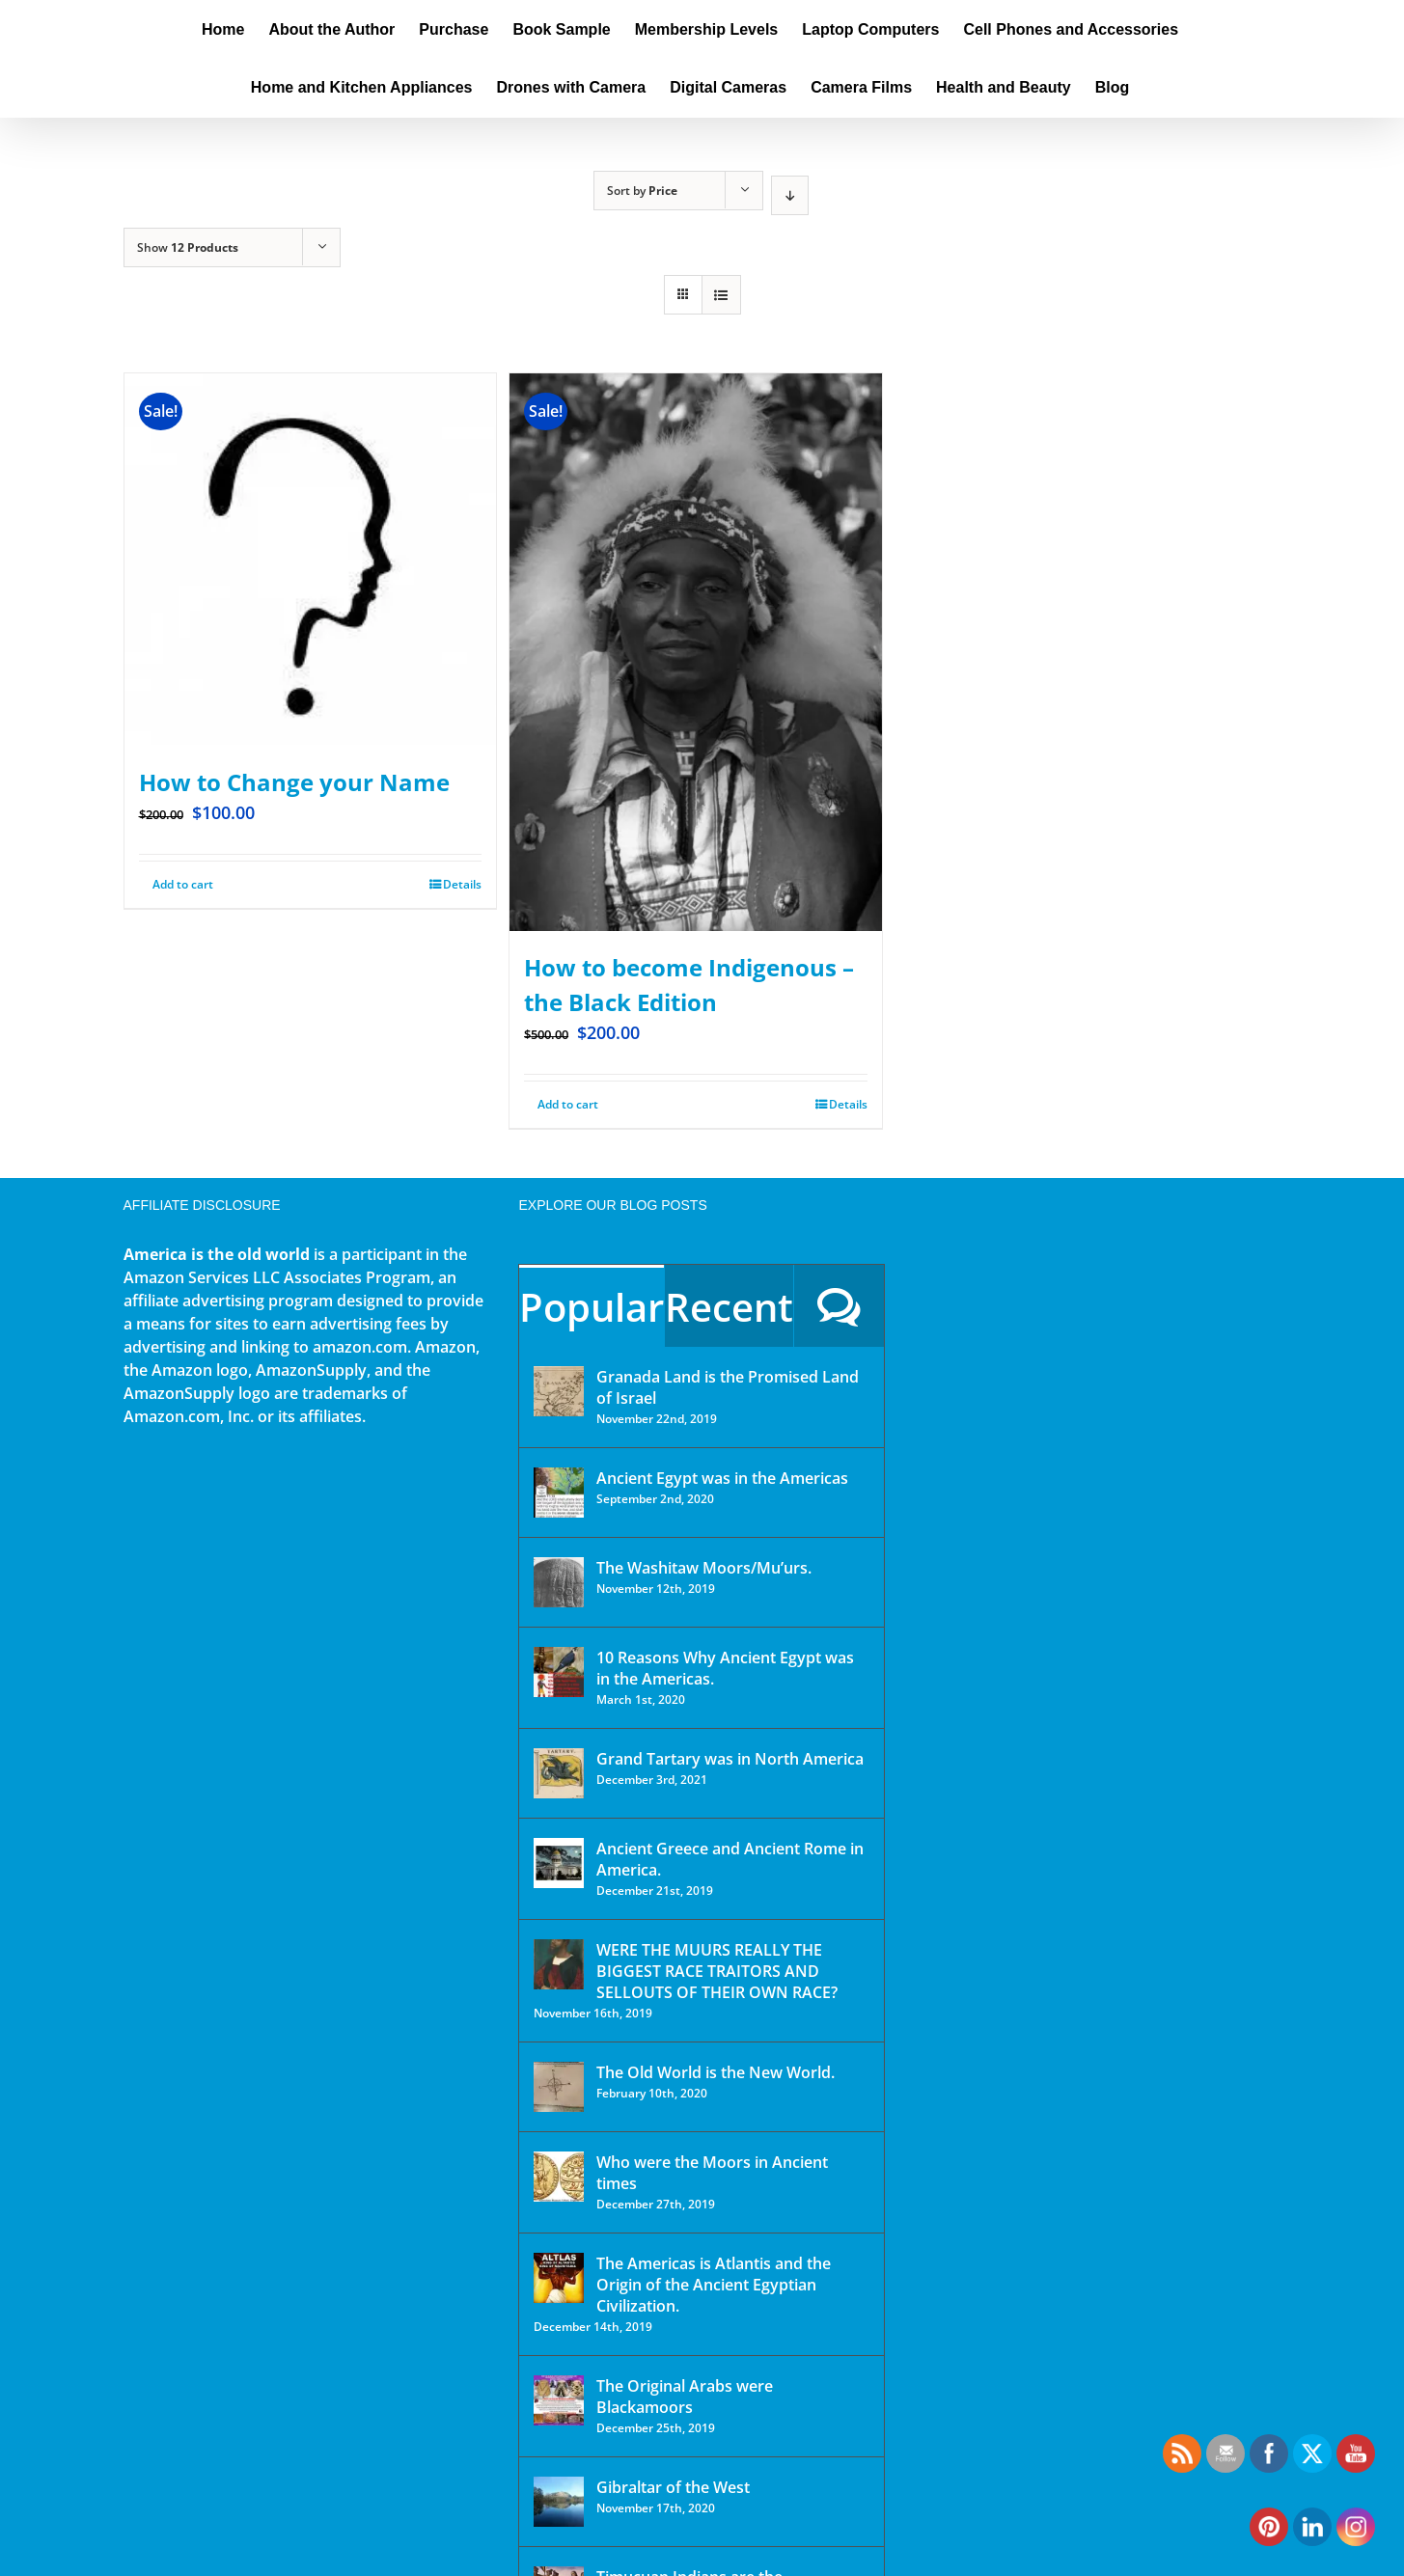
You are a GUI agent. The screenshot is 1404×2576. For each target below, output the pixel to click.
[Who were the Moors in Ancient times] (559, 2176)
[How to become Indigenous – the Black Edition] (695, 652)
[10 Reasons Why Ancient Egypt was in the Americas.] (559, 1672)
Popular (591, 1306)
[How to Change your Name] (310, 559)
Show (187, 247)
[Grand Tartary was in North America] (559, 1773)
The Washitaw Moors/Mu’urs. (704, 1567)
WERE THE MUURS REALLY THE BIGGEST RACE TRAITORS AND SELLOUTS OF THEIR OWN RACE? (717, 1971)
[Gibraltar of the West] (559, 2502)
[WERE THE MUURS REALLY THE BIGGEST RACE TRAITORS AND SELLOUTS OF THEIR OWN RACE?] (559, 1964)
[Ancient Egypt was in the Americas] (559, 1492)
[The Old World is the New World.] (559, 2087)
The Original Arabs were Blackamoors (684, 2396)
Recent (729, 1306)
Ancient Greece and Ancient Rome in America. (730, 1859)
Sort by (642, 190)
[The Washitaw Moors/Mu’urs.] (559, 1582)
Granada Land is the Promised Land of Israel (727, 1387)
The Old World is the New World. (715, 2072)
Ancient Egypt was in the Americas (722, 1478)
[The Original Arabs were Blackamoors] (559, 2400)
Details (462, 884)
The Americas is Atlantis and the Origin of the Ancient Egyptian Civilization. (713, 2284)
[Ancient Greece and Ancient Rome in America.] (559, 1863)
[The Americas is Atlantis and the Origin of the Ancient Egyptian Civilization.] (559, 2278)
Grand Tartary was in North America (730, 1758)
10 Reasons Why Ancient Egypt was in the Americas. (725, 1668)
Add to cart (182, 884)
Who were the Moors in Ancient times (712, 2172)
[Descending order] (790, 195)
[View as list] (721, 295)
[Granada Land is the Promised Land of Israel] (559, 1391)
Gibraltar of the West (673, 2487)
